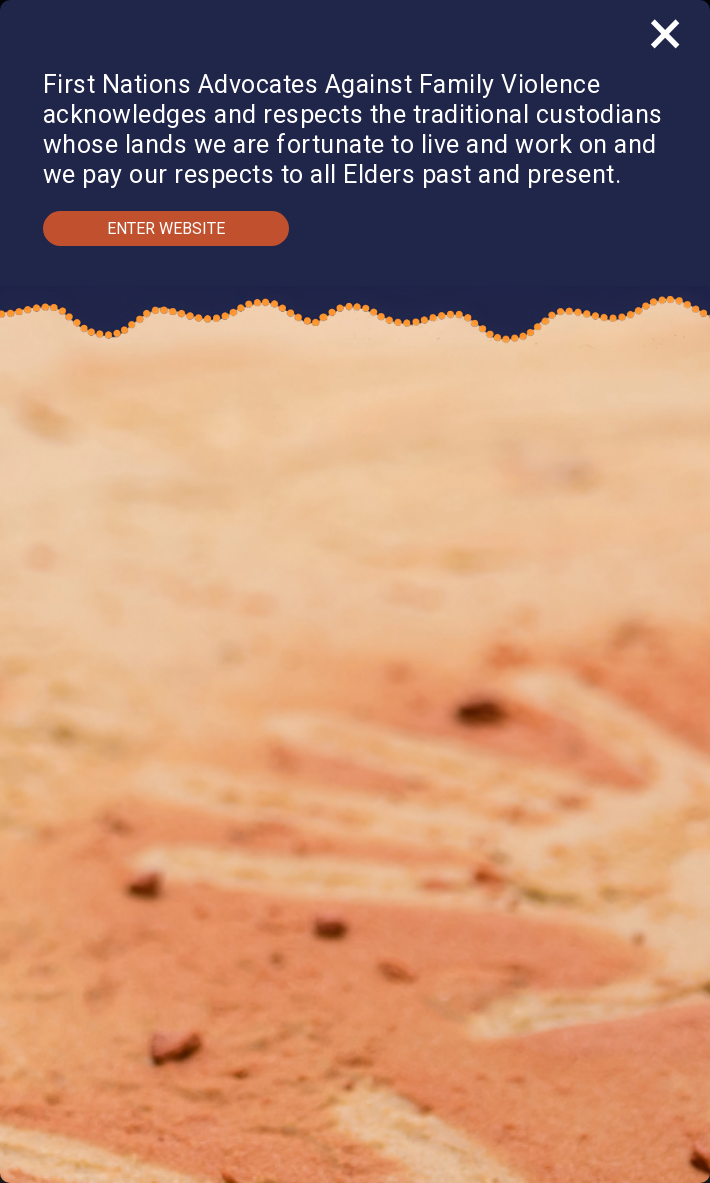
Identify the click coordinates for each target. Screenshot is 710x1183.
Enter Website (166, 228)
